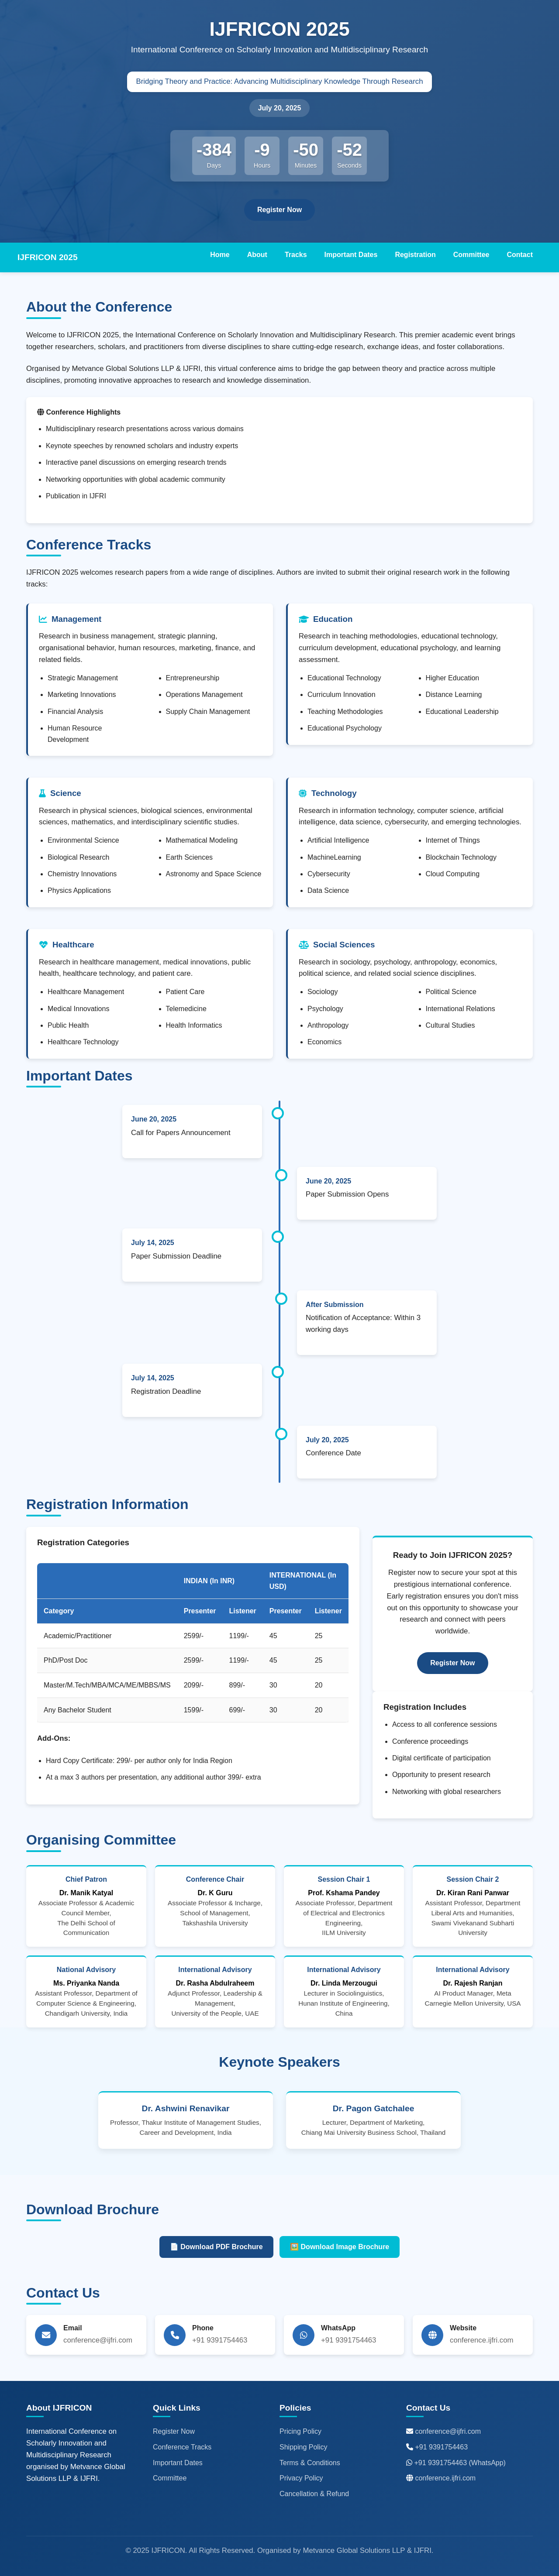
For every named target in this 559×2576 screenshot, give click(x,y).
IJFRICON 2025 (47, 257)
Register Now (279, 209)
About (257, 254)
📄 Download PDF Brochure (216, 2246)
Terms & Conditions (310, 2462)
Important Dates (351, 254)
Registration (415, 254)
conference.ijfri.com (445, 2478)
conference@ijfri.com (448, 2431)
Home (219, 254)
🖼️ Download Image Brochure (339, 2246)
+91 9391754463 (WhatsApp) (459, 2462)
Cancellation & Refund (314, 2493)
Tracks (296, 254)
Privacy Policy (301, 2478)
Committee (471, 254)
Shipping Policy (303, 2447)
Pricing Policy (300, 2431)
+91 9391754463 (441, 2447)
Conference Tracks (182, 2447)
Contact (520, 254)
